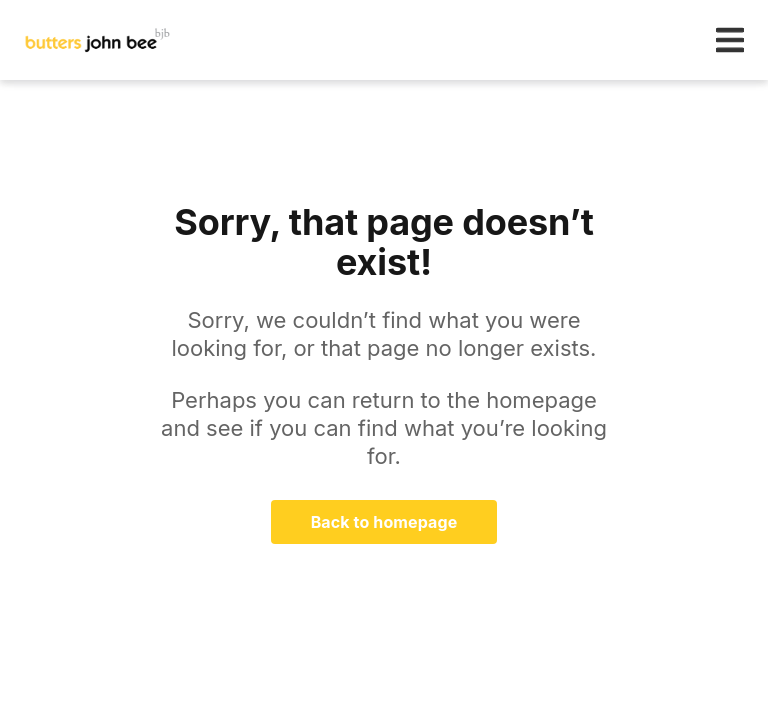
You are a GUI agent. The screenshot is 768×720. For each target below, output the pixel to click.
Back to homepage (384, 522)
